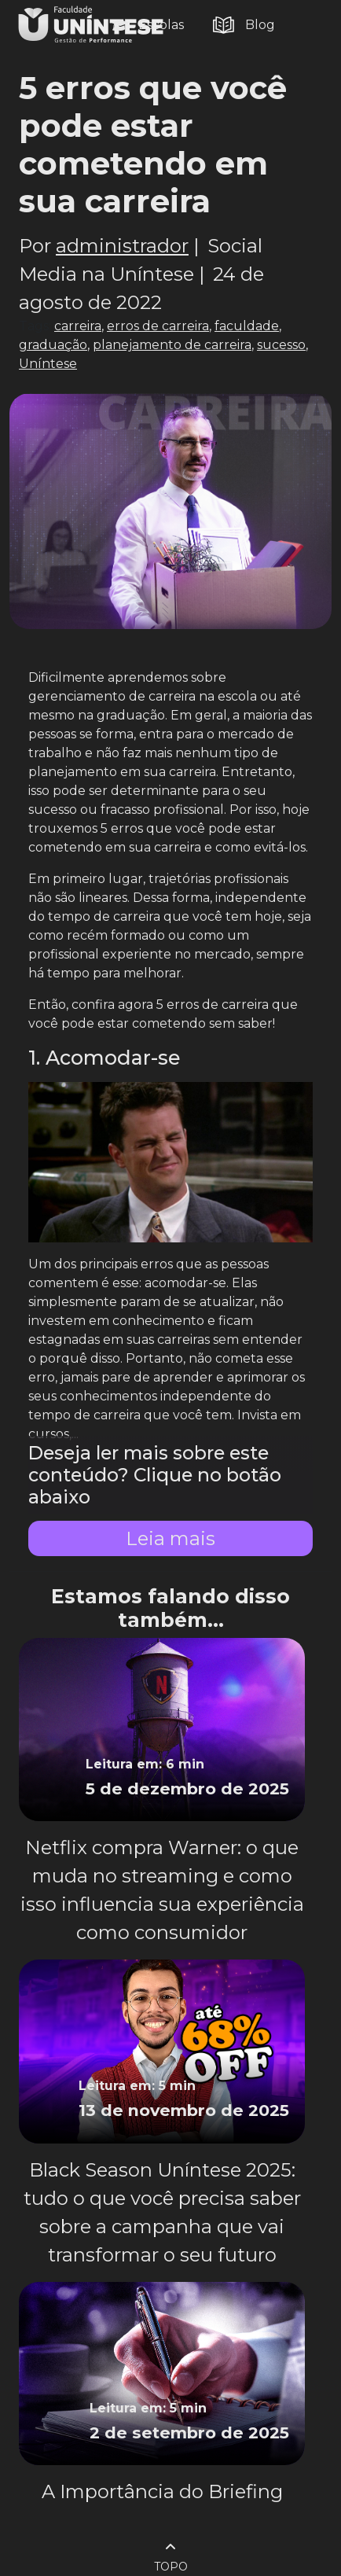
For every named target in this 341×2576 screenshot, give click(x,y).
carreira (77, 325)
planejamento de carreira (172, 344)
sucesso (281, 344)
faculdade (246, 325)
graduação (53, 344)
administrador (122, 245)
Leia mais (170, 1538)
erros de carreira (158, 325)
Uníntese (48, 363)
